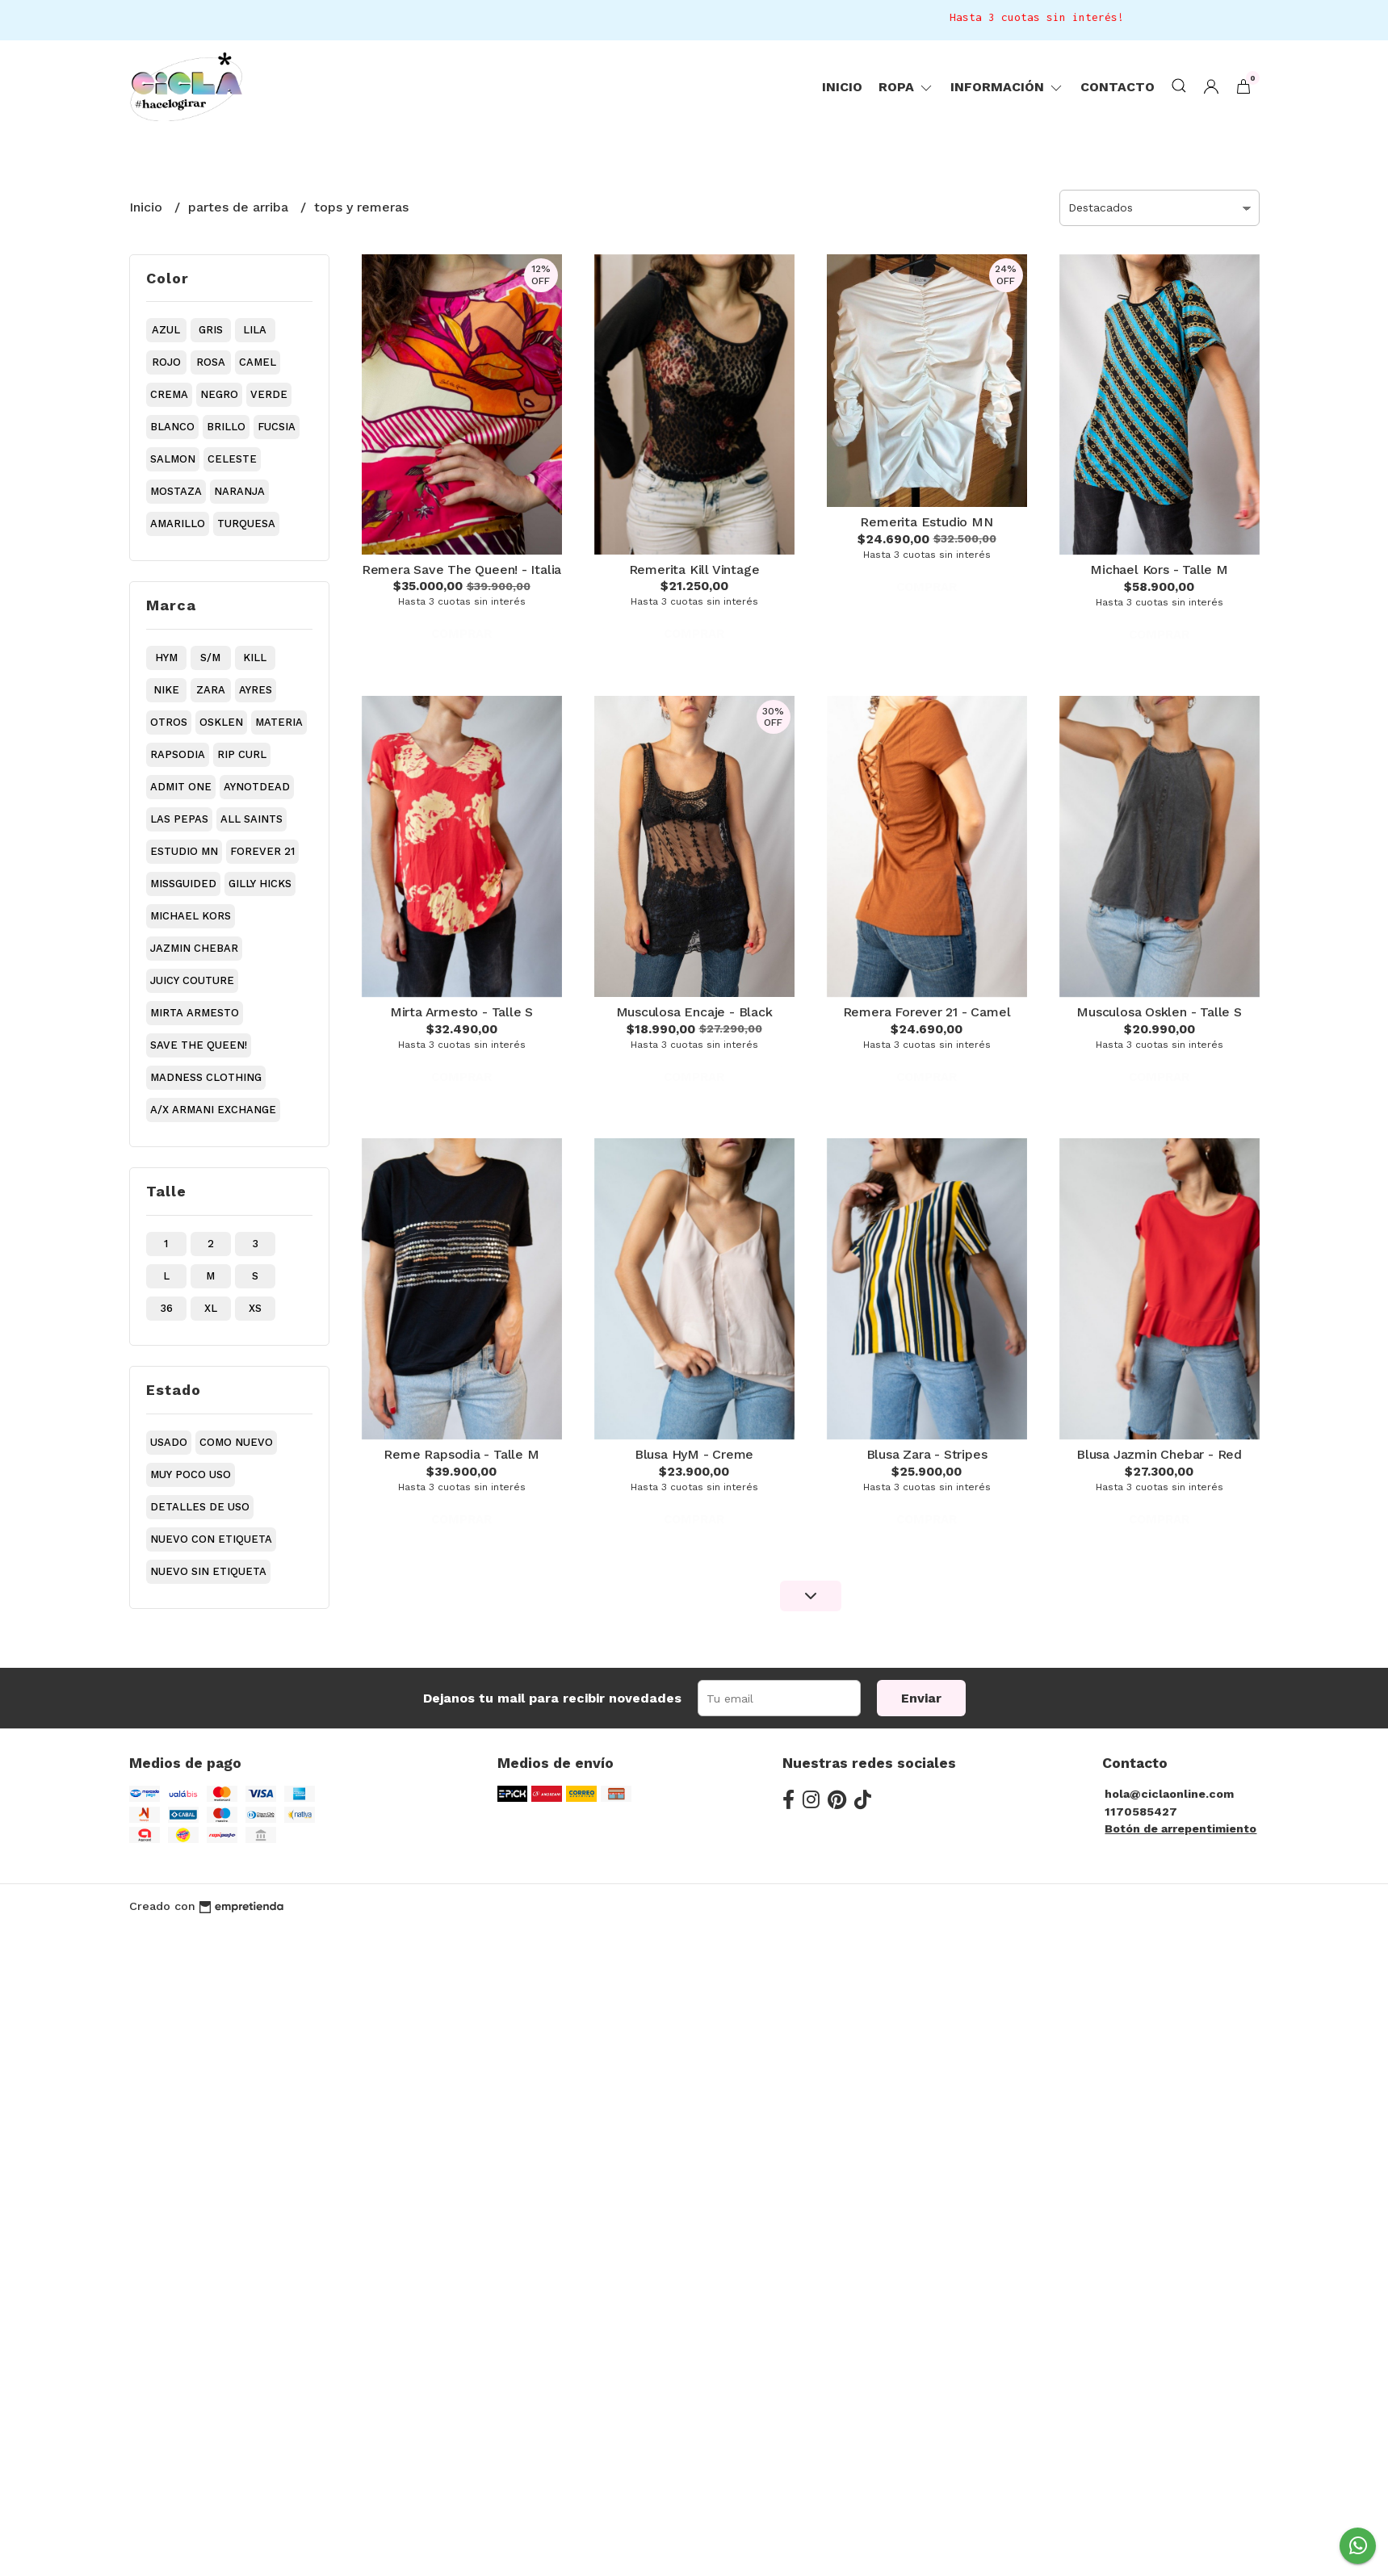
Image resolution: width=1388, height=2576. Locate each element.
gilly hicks (260, 884)
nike (166, 690)
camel (257, 362)
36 (166, 1308)
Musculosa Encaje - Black (694, 1012)
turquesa (246, 523)
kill (254, 657)
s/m (210, 657)
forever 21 (262, 851)
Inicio (842, 86)
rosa (210, 362)
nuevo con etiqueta (211, 1539)
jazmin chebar (194, 948)
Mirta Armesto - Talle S (461, 1012)
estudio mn (184, 851)
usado (168, 1442)
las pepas (179, 819)
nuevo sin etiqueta (208, 1571)
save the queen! (198, 1045)
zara (210, 690)
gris (211, 330)
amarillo (177, 523)
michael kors (190, 916)
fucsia (277, 427)
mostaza (176, 491)
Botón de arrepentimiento (1180, 1828)
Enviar (921, 1698)
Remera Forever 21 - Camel (927, 1012)
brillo (226, 427)
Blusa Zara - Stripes (927, 1454)
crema (169, 394)
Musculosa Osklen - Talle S (1159, 1012)
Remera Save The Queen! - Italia (462, 569)
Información (1007, 86)
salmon (172, 459)
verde (268, 394)
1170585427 (1141, 1811)
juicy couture (192, 980)
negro (219, 394)
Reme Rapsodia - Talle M (461, 1454)
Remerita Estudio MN (926, 522)
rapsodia (177, 754)
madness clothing (206, 1077)
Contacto (1117, 86)
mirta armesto (194, 1013)
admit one (181, 787)
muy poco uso (190, 1474)
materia (279, 722)
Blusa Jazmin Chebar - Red (1159, 1454)
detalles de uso (200, 1507)
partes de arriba (240, 207)
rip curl (241, 754)
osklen (221, 722)
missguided (183, 884)
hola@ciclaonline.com (1169, 1793)
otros (168, 722)
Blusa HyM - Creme (694, 1454)
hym (166, 657)
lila (254, 330)
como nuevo (236, 1442)
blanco (172, 427)
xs (255, 1308)
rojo (166, 362)
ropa (906, 86)
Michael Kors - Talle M (1158, 569)
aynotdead (257, 787)
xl (210, 1308)
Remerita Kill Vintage (694, 569)
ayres (255, 690)
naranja (239, 491)
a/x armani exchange (213, 1110)
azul (166, 330)
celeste (232, 459)
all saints (251, 819)
